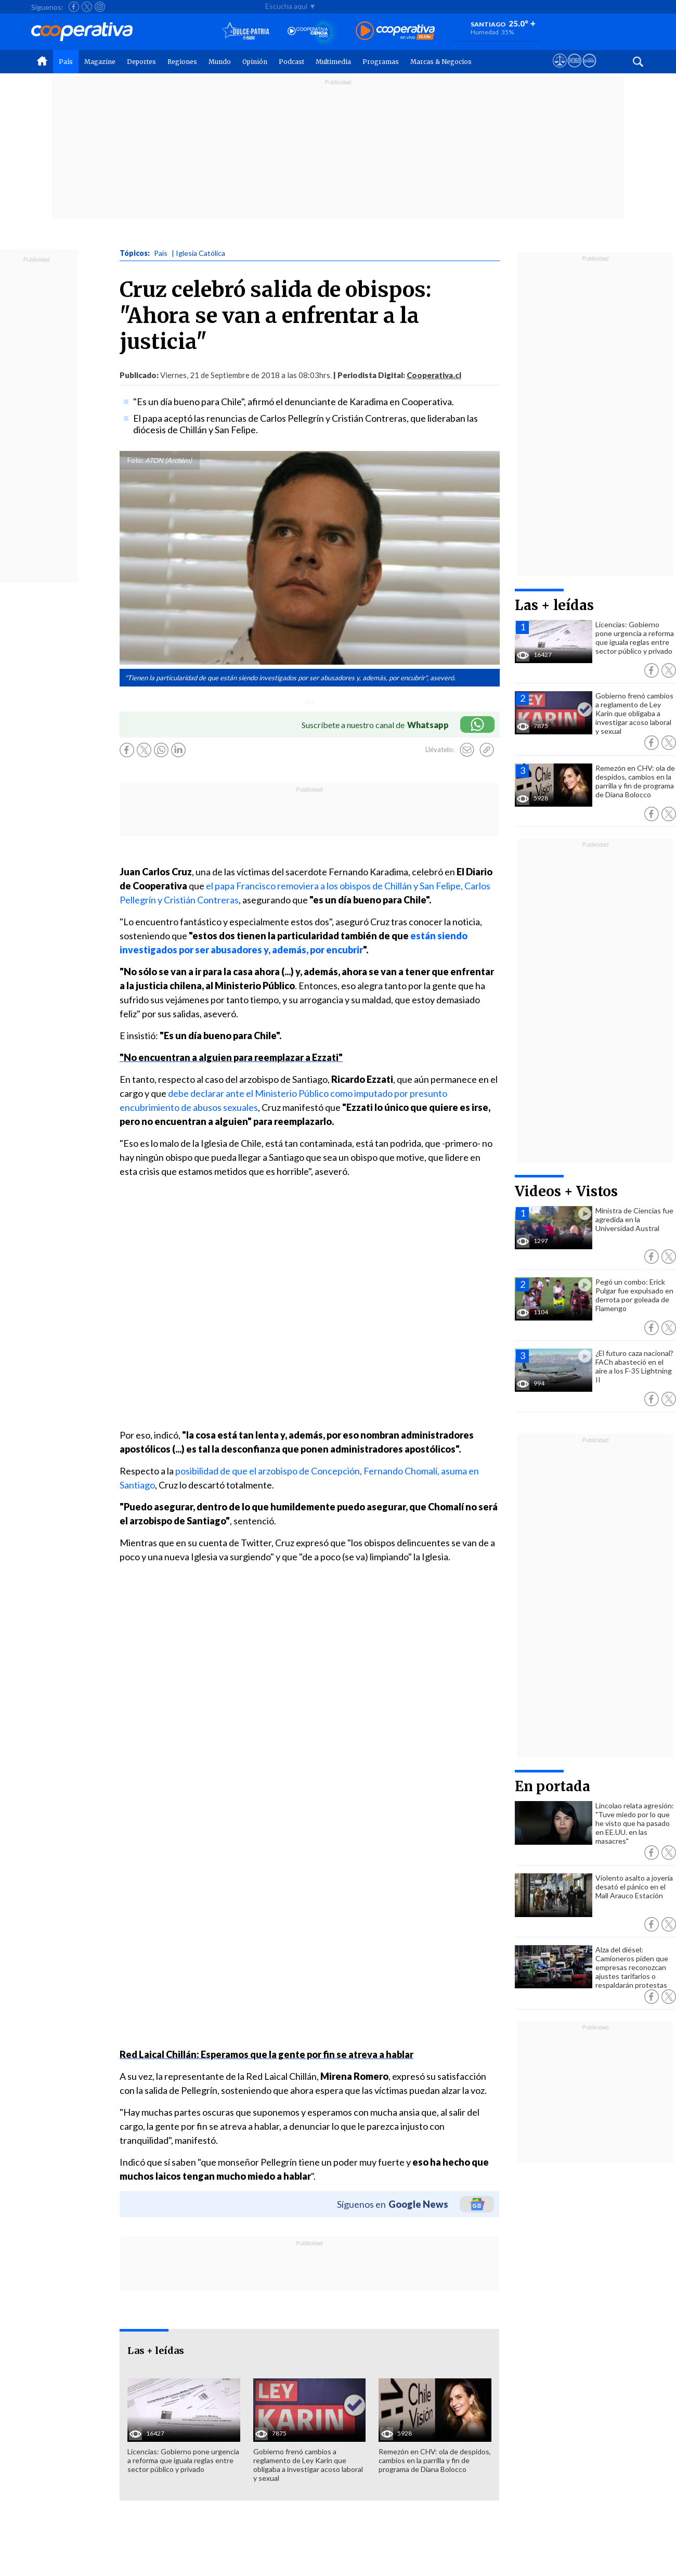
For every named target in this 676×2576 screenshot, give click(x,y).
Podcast (291, 62)
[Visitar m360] (574, 70)
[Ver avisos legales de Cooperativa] (560, 70)
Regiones (182, 62)
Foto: (135, 460)
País (66, 62)
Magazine (99, 62)
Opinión (254, 62)
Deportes (141, 62)
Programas (380, 62)
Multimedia (333, 62)
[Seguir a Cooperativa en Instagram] (100, 7)
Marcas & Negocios (441, 62)
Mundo (220, 62)
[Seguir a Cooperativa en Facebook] (74, 7)
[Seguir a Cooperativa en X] (87, 7)
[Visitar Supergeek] (589, 70)
